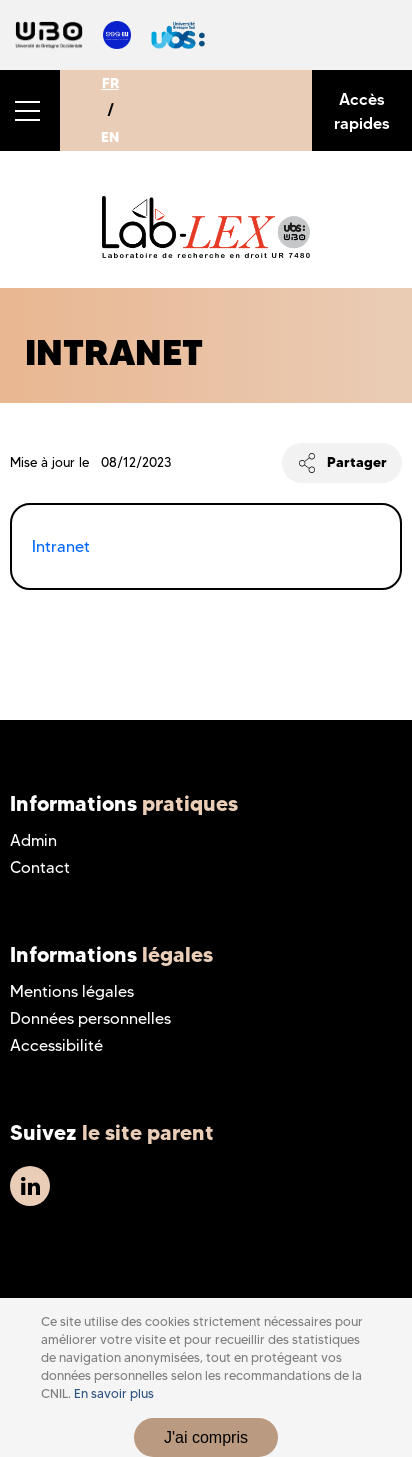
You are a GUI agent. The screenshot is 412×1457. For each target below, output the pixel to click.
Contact (40, 867)
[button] (30, 110)
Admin (33, 840)
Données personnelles (90, 1018)
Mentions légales (72, 991)
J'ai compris (206, 1437)
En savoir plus (114, 1393)
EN (110, 137)
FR (110, 83)
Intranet (61, 546)
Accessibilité (56, 1045)
